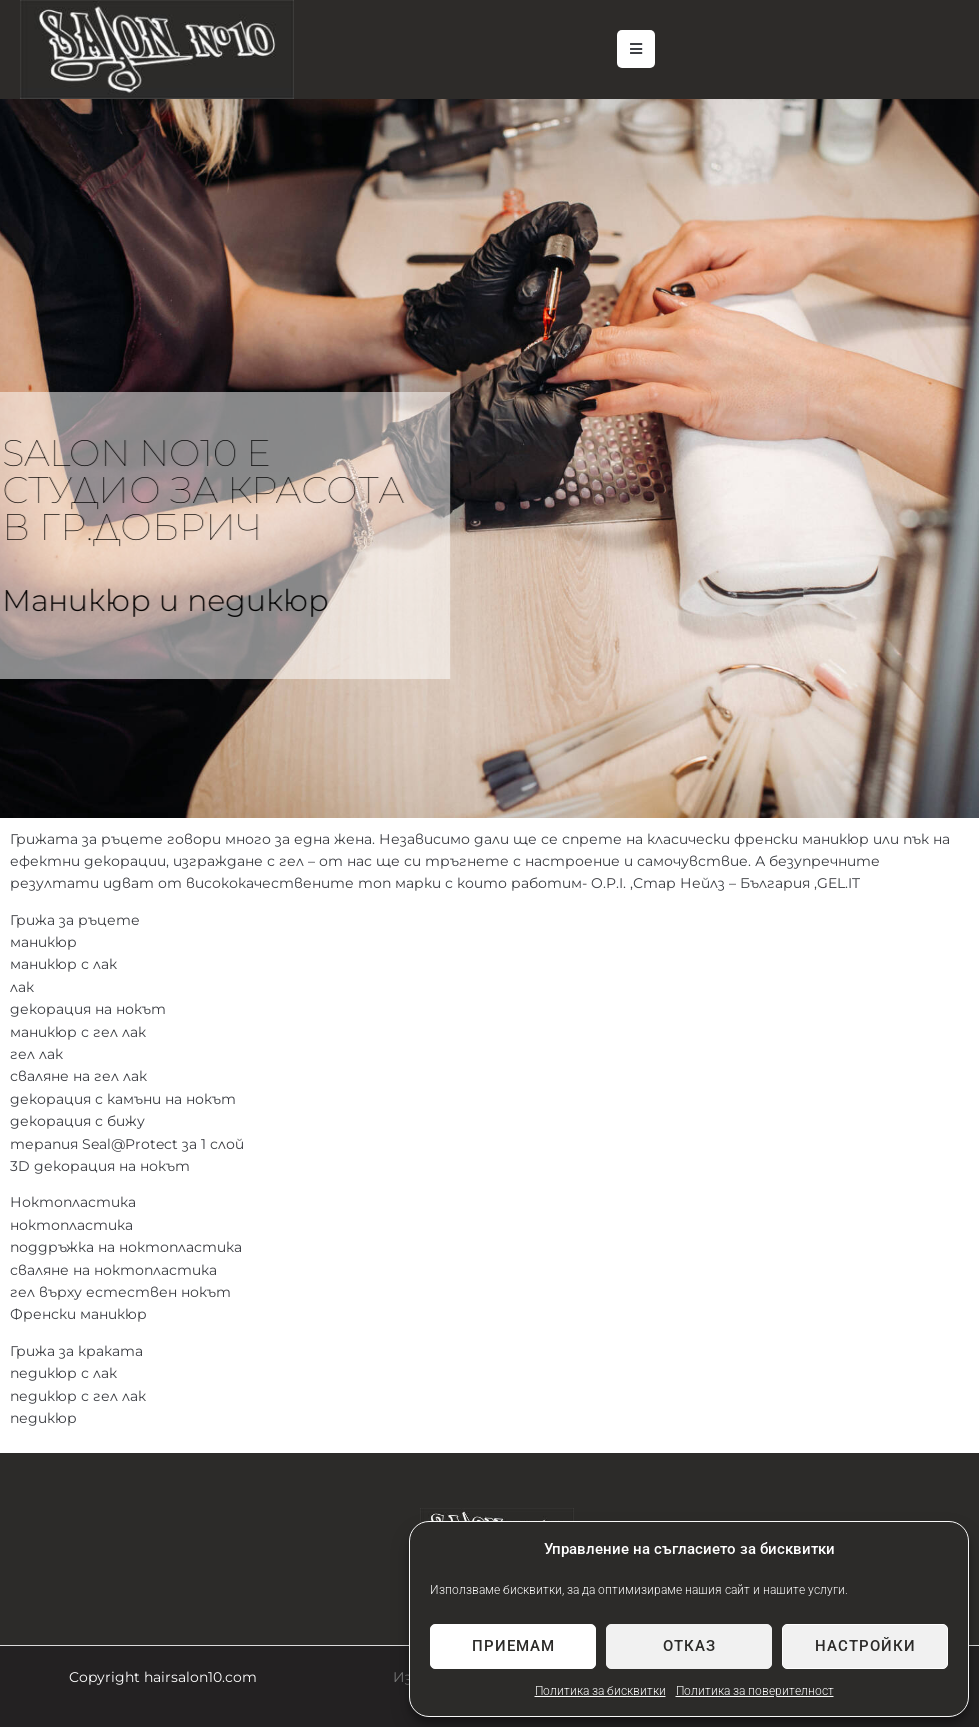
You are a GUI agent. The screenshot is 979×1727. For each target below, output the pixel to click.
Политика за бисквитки (600, 1691)
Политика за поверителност (755, 1691)
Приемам (513, 1646)
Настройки (865, 1646)
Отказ (689, 1646)
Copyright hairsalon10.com (163, 1677)
